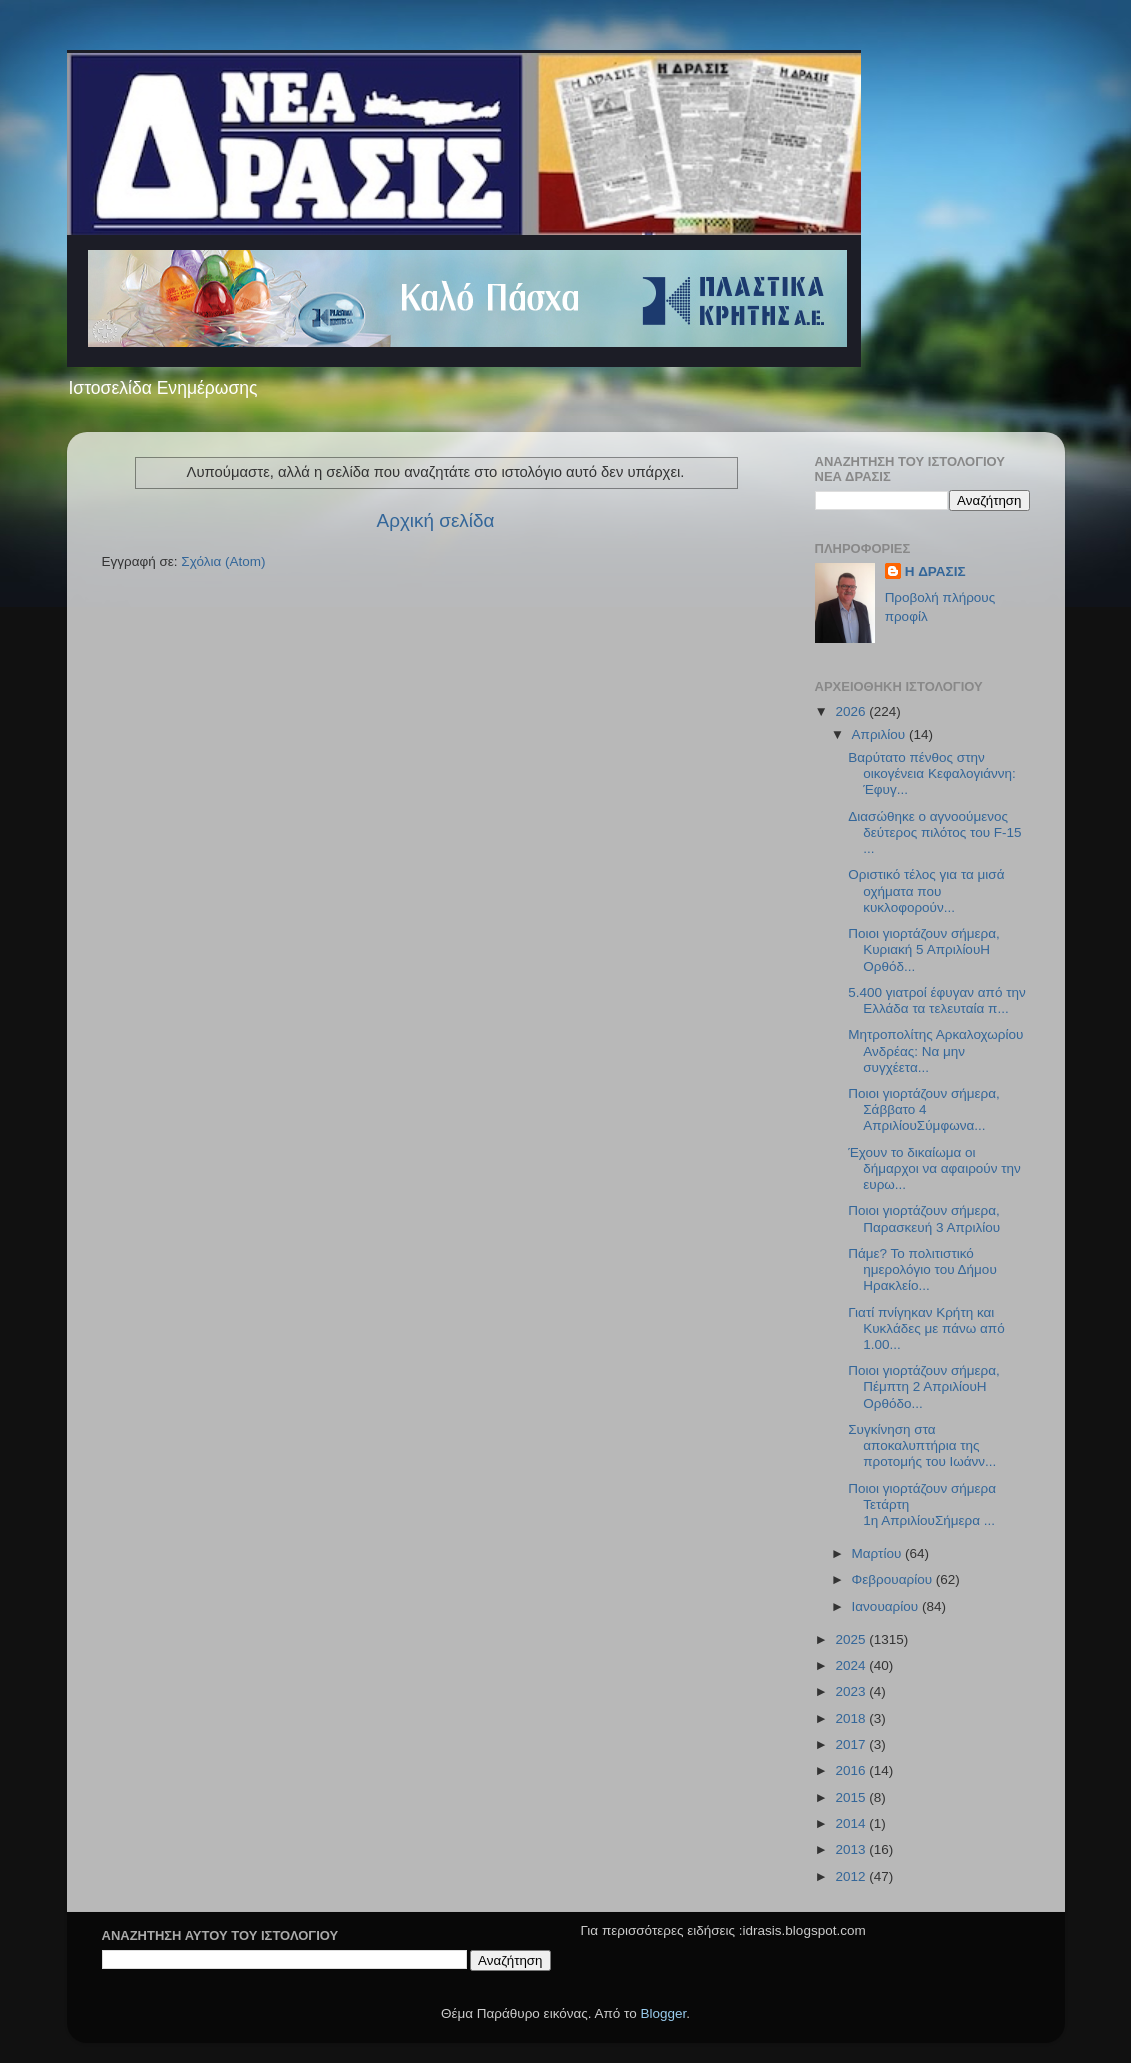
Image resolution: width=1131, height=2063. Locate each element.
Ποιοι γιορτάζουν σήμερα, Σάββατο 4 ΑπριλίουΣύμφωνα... (924, 1109)
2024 (852, 1665)
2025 (852, 1639)
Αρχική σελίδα (436, 520)
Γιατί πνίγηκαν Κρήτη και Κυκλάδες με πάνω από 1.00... (926, 1328)
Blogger (664, 2013)
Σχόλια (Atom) (223, 561)
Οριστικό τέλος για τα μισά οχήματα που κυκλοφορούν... (926, 890)
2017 (852, 1744)
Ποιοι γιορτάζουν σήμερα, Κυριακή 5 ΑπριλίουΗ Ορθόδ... (924, 949)
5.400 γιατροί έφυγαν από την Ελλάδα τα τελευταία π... (937, 1000)
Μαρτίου (879, 1553)
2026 (852, 711)
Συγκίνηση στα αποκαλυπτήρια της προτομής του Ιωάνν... (922, 1445)
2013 (852, 1849)
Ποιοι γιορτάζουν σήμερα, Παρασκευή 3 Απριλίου (924, 1218)
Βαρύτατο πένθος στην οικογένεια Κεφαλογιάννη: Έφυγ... (932, 773)
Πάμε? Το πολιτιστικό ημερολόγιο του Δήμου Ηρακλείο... (922, 1269)
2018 (852, 1718)
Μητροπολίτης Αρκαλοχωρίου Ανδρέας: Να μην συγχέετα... (935, 1050)
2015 (852, 1797)
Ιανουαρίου (887, 1606)
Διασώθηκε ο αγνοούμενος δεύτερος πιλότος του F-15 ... (934, 832)
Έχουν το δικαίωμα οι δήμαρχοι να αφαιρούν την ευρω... (934, 1168)
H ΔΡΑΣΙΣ (935, 571)
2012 (852, 1876)
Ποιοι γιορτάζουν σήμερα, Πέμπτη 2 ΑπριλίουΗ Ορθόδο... (924, 1386)
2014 (852, 1823)
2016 (852, 1770)
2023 (852, 1691)
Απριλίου (880, 734)
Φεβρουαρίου (894, 1579)
